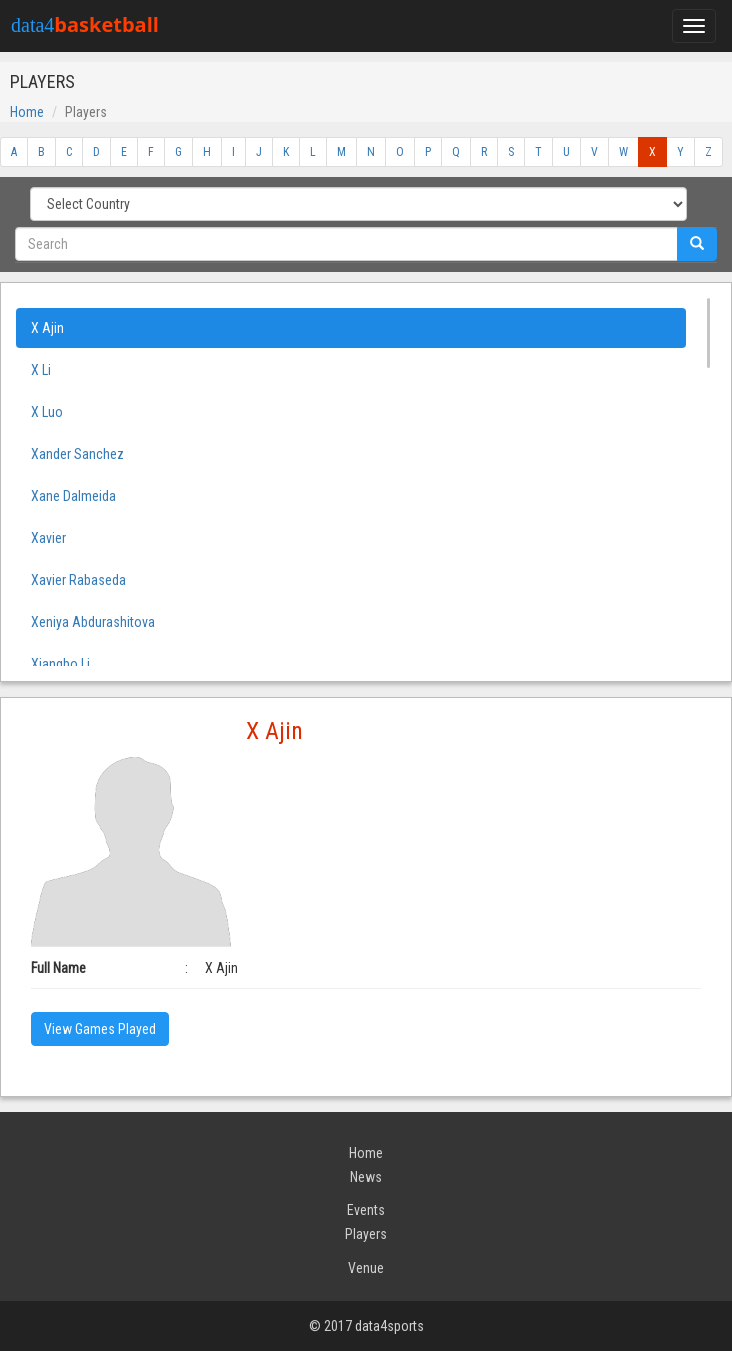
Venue (366, 1268)
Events (366, 1210)
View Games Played (100, 1029)
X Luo (47, 412)
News (366, 1177)
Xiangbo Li (60, 664)
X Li (41, 370)
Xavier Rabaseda (78, 580)
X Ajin (47, 328)
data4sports (389, 1326)
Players (366, 1234)
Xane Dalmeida (73, 496)
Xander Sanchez (77, 454)
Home (27, 112)
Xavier (48, 538)
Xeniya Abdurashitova (93, 622)
